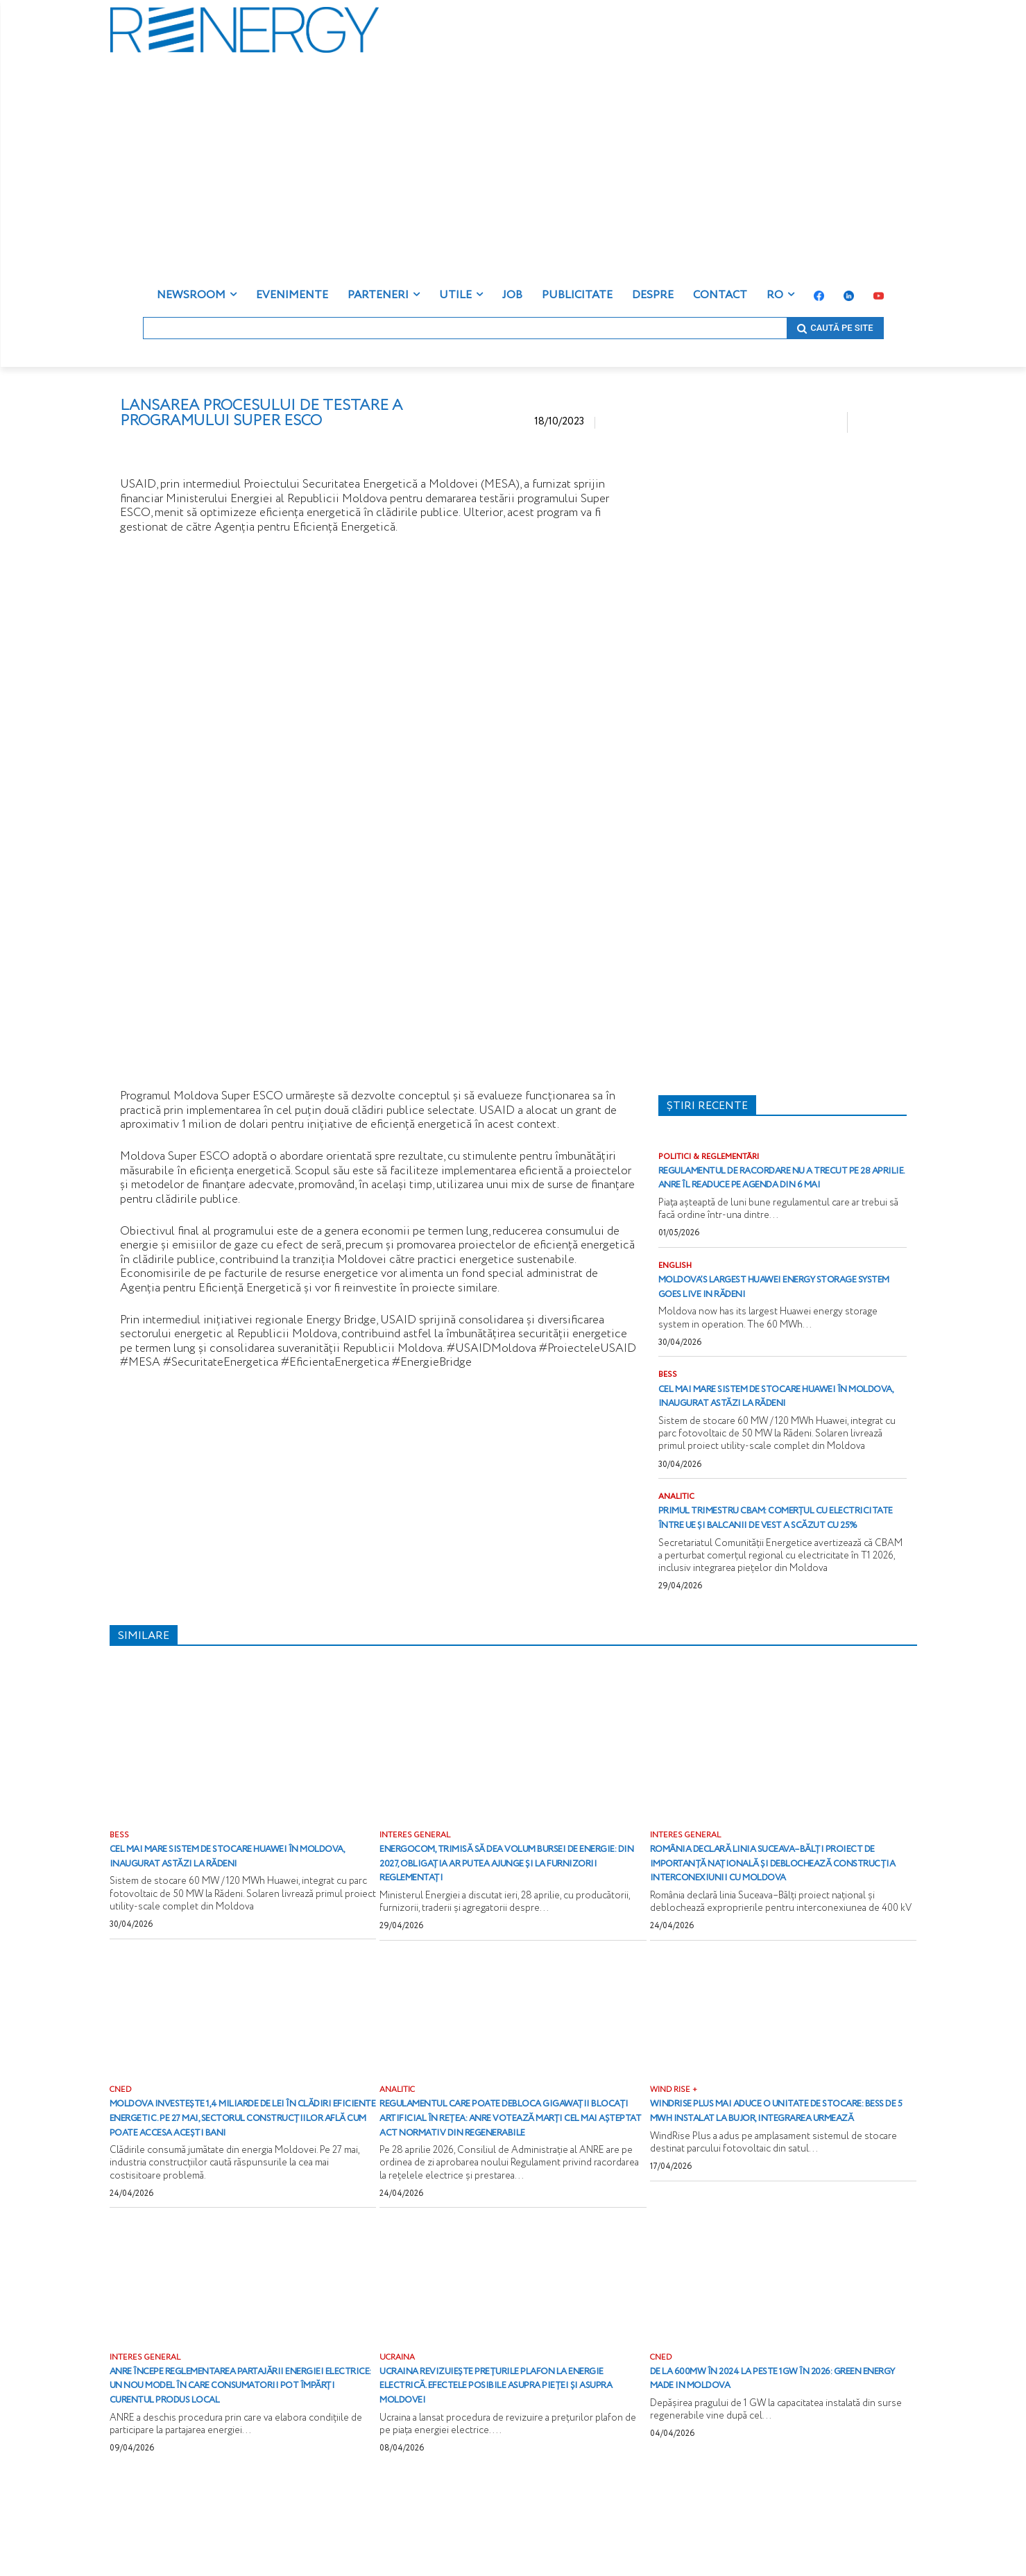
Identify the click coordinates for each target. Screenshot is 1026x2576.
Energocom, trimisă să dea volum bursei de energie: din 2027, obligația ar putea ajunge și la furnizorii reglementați (511, 1910)
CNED (121, 2151)
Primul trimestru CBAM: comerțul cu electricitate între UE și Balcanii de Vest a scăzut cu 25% (781, 1557)
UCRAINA (397, 2434)
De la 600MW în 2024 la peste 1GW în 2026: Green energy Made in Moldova (776, 2455)
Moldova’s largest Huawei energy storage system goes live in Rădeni (771, 1302)
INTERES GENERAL (416, 1882)
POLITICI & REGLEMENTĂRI (712, 1157)
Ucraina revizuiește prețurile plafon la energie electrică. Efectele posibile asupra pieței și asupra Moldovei (504, 2462)
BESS (668, 1391)
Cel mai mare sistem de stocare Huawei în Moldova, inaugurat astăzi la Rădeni (761, 1419)
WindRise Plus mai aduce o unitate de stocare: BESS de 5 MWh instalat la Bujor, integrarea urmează (772, 2180)
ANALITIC (677, 1528)
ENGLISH (676, 1281)
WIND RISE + (675, 2151)
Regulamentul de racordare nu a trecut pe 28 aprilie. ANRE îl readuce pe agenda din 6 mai (776, 1185)
